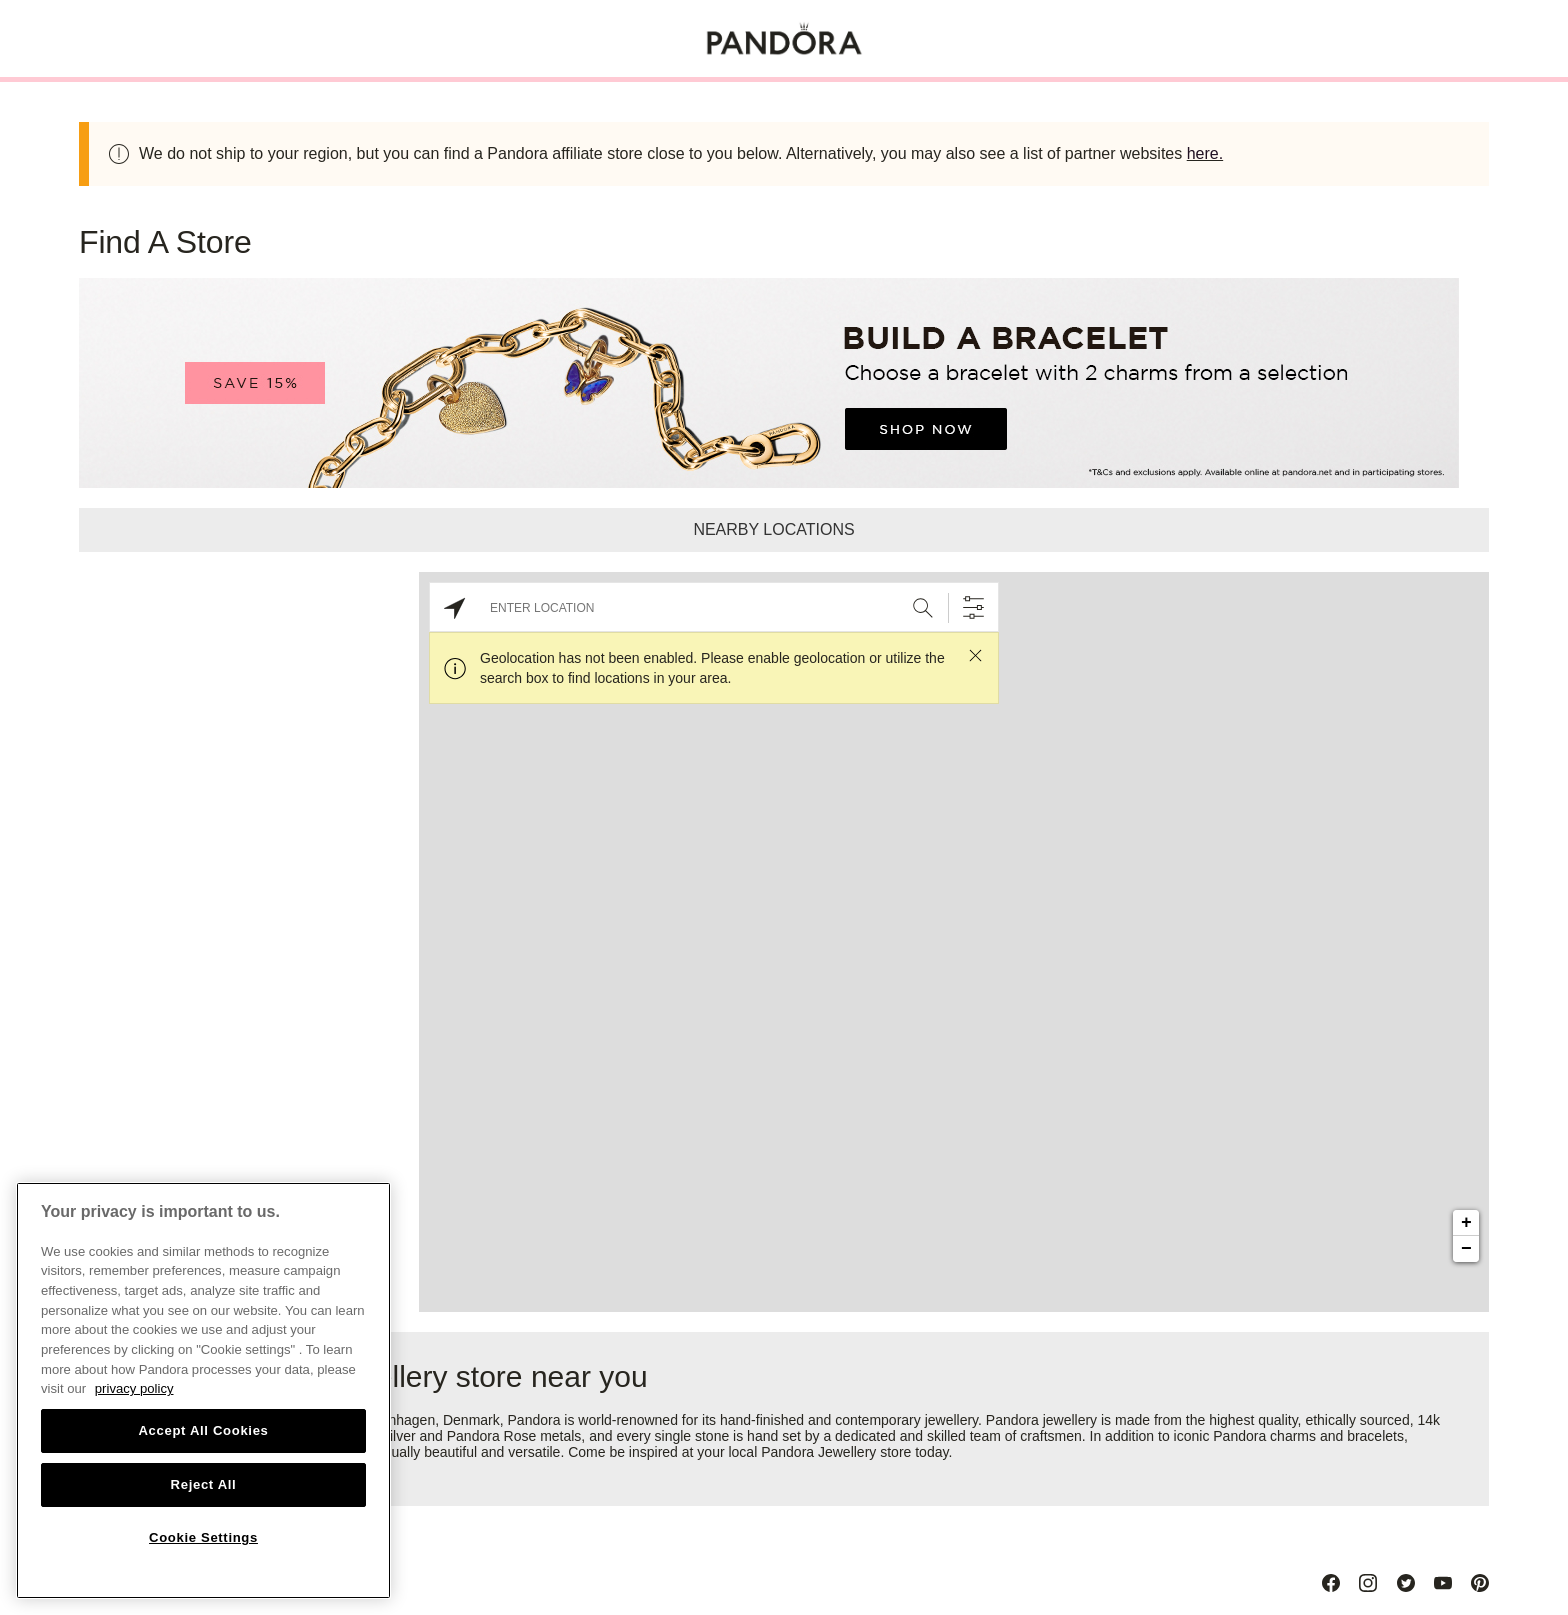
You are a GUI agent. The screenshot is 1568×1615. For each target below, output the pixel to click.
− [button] (1466, 1249)
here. (1205, 153)
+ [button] (1466, 1223)
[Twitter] (1406, 1583)
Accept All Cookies (203, 1430)
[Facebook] (1331, 1583)
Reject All (204, 1484)
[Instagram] (1368, 1583)
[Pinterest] (1480, 1583)
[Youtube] (1443, 1583)
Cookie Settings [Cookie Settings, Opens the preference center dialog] (203, 1537)
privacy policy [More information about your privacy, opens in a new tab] (134, 1388)
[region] (203, 1390)
